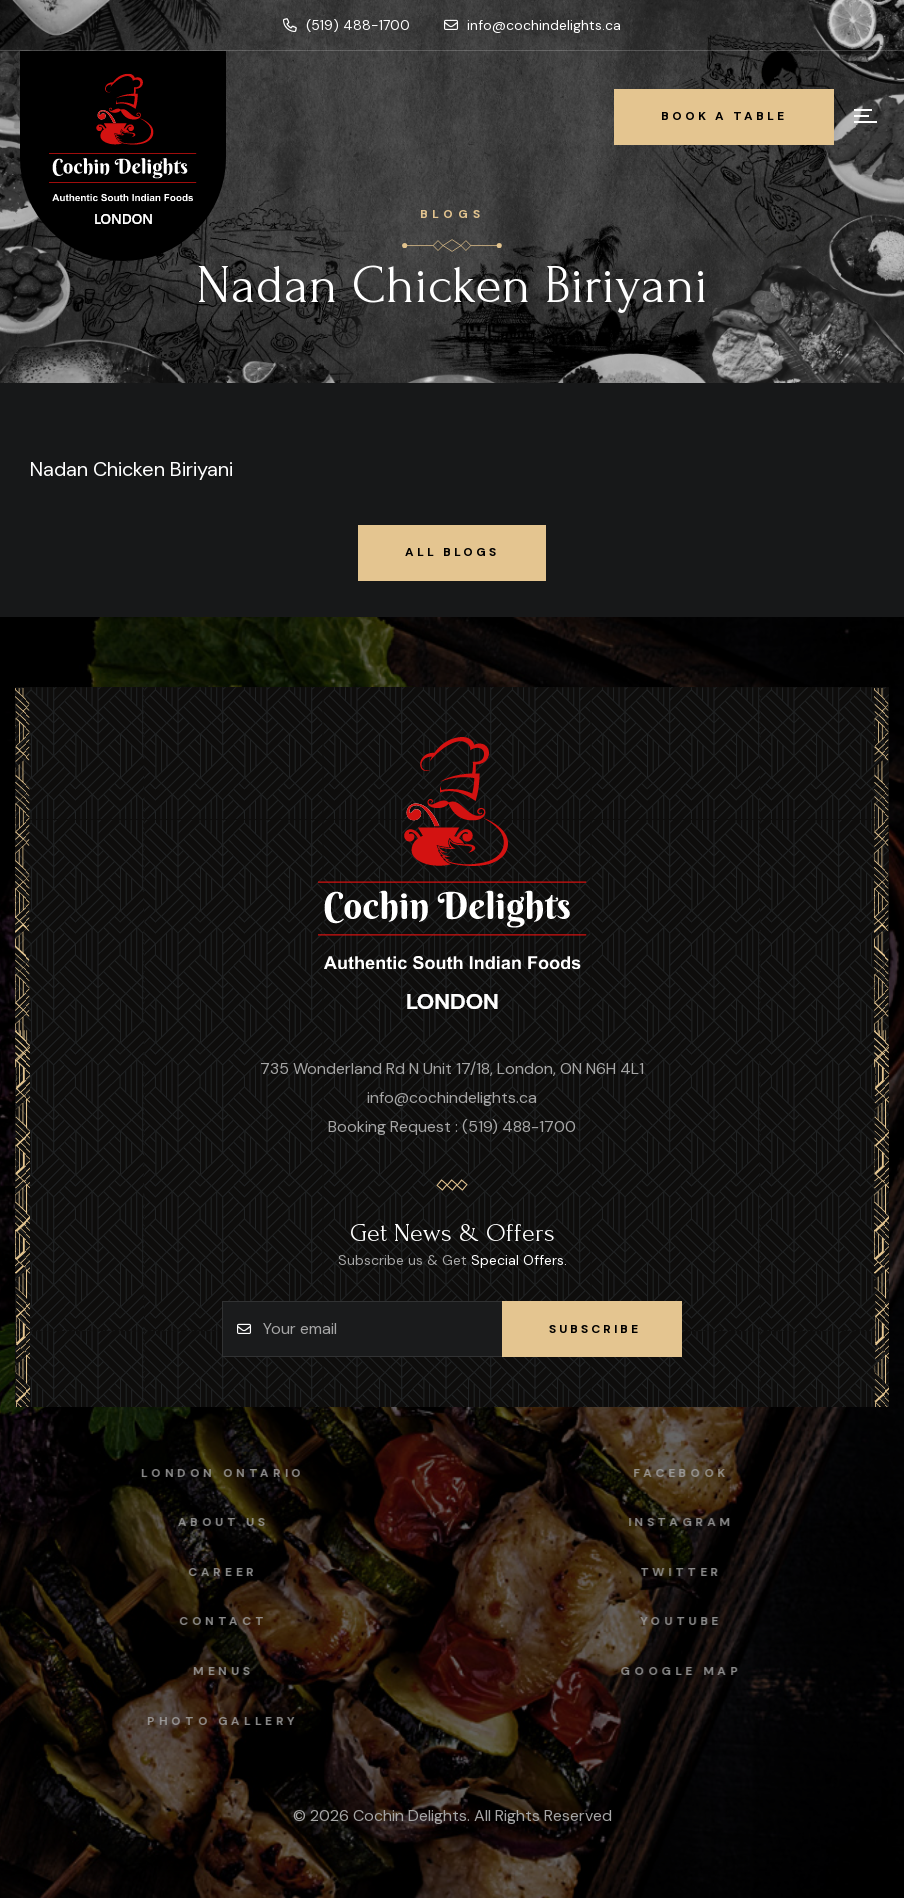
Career (207, 1572)
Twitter (697, 1572)
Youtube (697, 1621)
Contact (207, 1621)
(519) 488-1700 (346, 25)
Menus (207, 1671)
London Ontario (206, 1473)
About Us (207, 1522)
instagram (697, 1522)
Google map (696, 1671)
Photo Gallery (207, 1721)
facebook (697, 1473)
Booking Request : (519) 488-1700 (452, 1126)
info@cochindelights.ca (532, 25)
